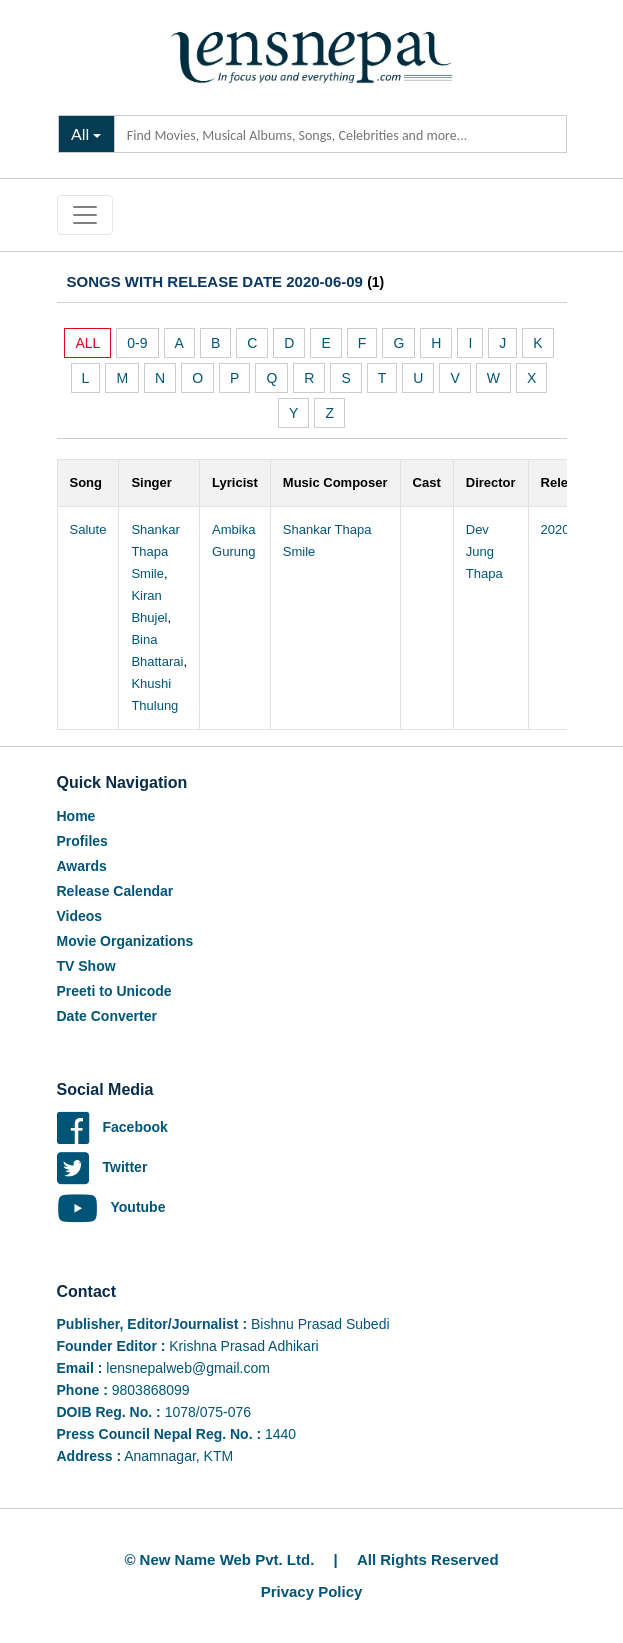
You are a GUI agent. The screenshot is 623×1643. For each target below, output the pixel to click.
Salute (88, 529)
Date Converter (107, 1016)
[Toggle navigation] (85, 215)
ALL (87, 343)
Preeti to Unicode (114, 991)
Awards (82, 866)
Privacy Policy (312, 1591)
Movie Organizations (125, 941)
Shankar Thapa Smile (155, 551)
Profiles (82, 841)
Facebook (112, 1127)
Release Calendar (115, 891)
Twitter (102, 1167)
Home (76, 816)
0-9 (137, 343)
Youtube (111, 1207)
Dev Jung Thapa (484, 551)
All (80, 133)
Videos (80, 916)
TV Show (86, 966)
